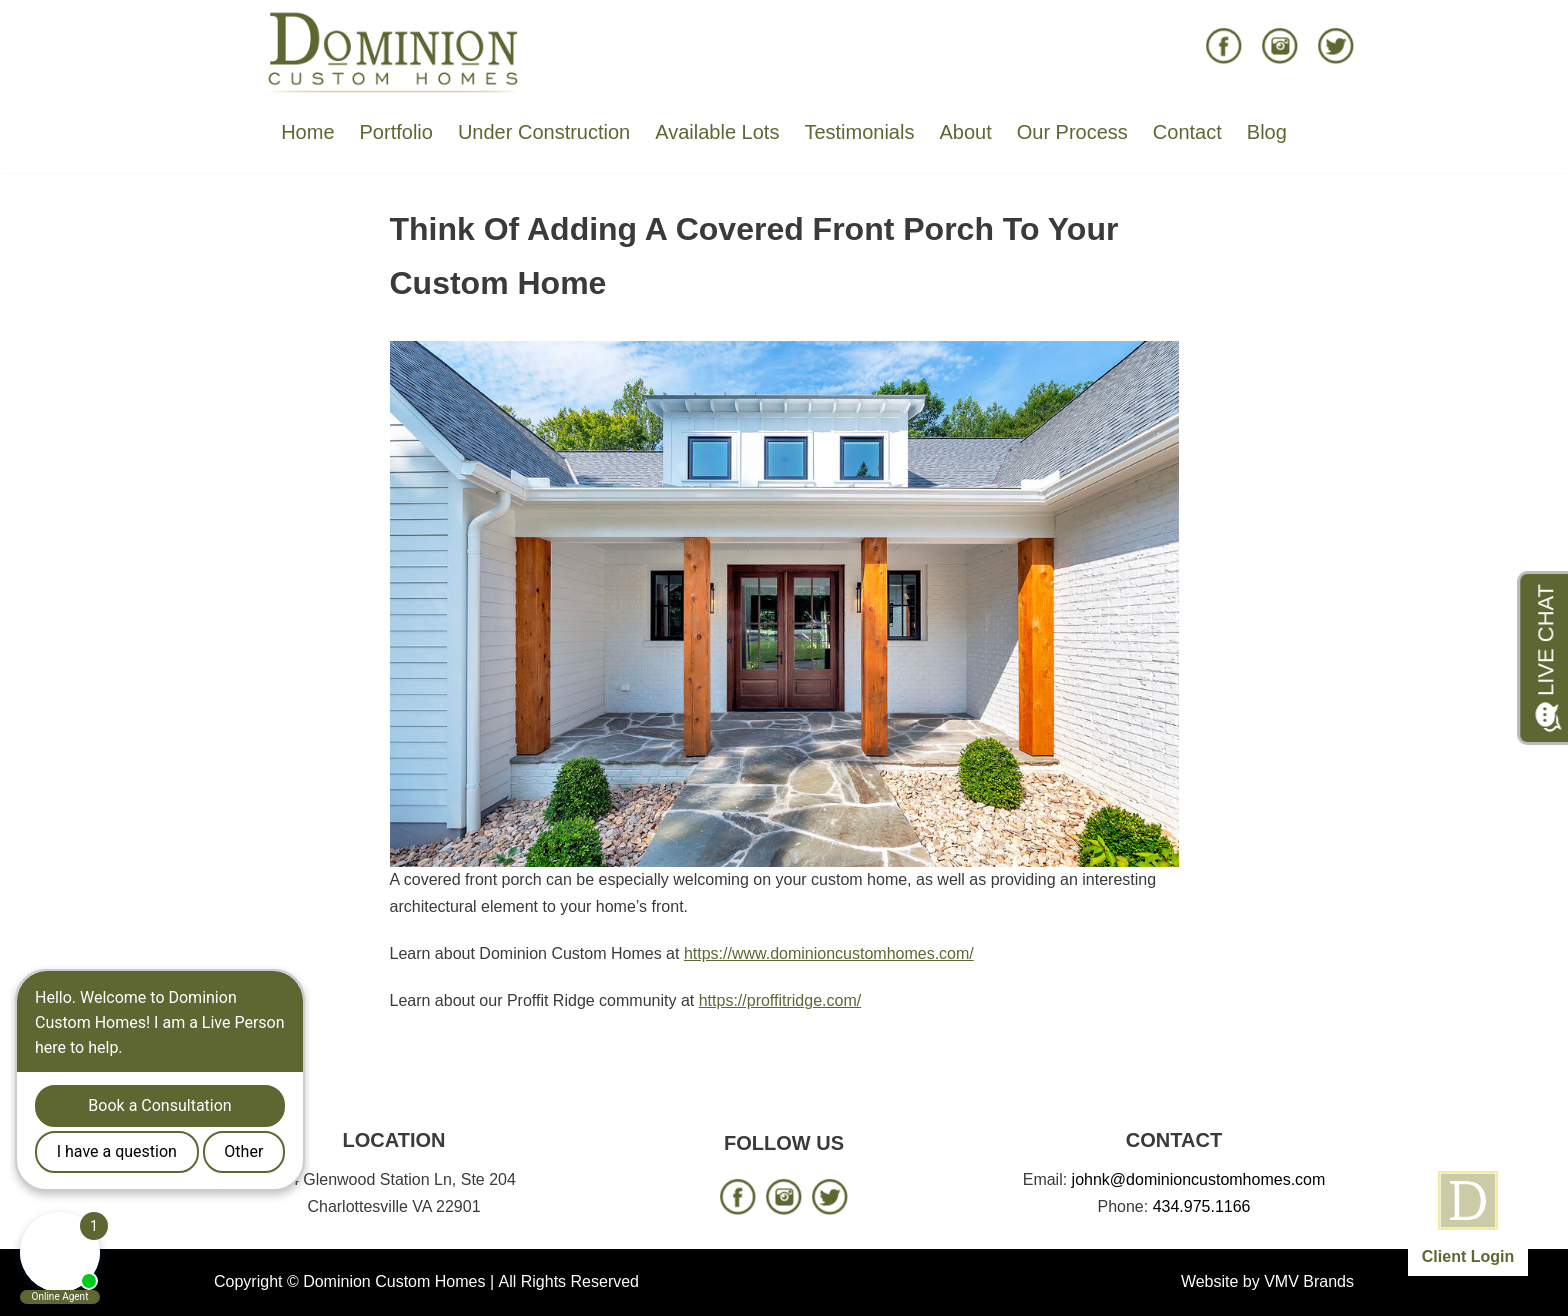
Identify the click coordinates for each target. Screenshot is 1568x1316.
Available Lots (717, 132)
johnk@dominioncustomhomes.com (1199, 1179)
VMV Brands (1309, 1281)
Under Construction (544, 132)
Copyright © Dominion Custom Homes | (354, 1281)
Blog (1267, 132)
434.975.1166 (1202, 1206)
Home (307, 132)
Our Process (1072, 132)
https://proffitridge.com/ (780, 1000)
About (965, 132)
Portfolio (396, 132)
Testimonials (859, 132)
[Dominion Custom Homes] (394, 51)
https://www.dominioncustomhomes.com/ (829, 953)
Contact (1187, 132)
